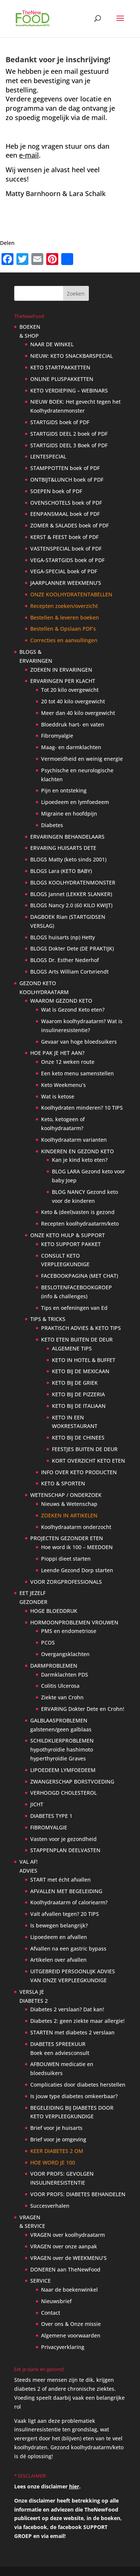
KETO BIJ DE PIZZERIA (78, 1394)
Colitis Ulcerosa (60, 1685)
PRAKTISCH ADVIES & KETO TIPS (81, 1327)
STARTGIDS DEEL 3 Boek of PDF (69, 445)
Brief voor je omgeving (58, 2139)
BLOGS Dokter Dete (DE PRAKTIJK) (72, 948)
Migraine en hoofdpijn (69, 813)
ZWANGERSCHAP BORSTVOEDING (72, 1781)
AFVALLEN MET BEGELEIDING (66, 1891)
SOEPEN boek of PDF (56, 491)
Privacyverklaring (62, 2346)
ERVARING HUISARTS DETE (63, 847)
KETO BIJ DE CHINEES (78, 1437)
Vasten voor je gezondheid (63, 1838)
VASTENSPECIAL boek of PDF (66, 548)
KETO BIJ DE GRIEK (75, 1382)
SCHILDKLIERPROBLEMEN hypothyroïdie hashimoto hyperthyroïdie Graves (62, 1749)
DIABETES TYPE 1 (51, 1815)
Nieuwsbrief (56, 2301)
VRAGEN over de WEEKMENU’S (68, 2257)
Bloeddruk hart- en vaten (72, 724)
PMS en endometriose (68, 1630)
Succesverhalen (49, 2205)
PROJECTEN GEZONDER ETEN (66, 1538)
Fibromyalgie (57, 735)
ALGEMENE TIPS (72, 1348)
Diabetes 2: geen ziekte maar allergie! (77, 2020)
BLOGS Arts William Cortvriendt (69, 971)
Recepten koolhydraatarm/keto (80, 1223)
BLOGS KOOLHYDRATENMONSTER (72, 882)
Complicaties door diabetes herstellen (77, 2084)
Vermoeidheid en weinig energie (82, 758)
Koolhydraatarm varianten (74, 1139)
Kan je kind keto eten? (80, 1159)
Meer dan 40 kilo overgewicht (78, 712)
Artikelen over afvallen (58, 1959)
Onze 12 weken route (67, 1061)
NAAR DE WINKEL (52, 344)
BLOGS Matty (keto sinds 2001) (68, 859)
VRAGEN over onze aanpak (63, 2246)
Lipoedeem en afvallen (58, 1936)
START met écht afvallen (60, 1879)
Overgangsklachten (65, 1654)
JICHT (36, 1804)
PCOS (48, 1642)
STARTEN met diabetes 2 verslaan (72, 2032)
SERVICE (40, 2280)
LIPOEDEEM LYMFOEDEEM (63, 1769)
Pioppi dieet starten (66, 1558)
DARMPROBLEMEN (53, 1665)
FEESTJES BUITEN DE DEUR (85, 1449)
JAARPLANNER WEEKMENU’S (65, 582)
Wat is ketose (57, 1096)
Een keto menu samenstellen (77, 1073)
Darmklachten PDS (64, 1674)
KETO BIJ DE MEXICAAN (80, 1371)
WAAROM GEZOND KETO (61, 1000)
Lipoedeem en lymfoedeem (75, 801)
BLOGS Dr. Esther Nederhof (64, 960)
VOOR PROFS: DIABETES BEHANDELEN (77, 2194)
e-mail (29, 155)
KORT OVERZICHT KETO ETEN (88, 1460)
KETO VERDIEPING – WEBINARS (69, 390)
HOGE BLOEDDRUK (53, 1610)
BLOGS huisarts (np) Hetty (62, 937)
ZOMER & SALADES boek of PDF (69, 525)
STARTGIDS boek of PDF (59, 422)
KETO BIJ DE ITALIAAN (79, 1405)
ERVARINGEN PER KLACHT (62, 680)
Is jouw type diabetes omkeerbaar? (74, 2096)
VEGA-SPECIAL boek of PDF (63, 571)
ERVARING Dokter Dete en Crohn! (82, 1708)
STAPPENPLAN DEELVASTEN (65, 1850)
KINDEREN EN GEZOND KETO (77, 1151)
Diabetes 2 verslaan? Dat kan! (67, 2009)
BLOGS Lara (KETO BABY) (61, 870)
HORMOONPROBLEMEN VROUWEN (74, 1622)
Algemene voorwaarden (70, 2335)
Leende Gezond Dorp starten (77, 1570)
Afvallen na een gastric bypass (68, 1948)
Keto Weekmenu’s (63, 1084)
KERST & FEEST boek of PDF (64, 536)
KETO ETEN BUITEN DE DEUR (77, 1339)
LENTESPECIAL (48, 456)
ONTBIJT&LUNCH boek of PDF (66, 479)
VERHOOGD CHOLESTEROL (63, 1792)
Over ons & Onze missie (71, 2323)
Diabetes (52, 825)
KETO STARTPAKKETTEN (60, 367)
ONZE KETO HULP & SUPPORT (67, 1235)
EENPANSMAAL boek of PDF (65, 513)
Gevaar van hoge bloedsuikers (79, 1041)
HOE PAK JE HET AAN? (57, 1052)
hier (74, 2486)
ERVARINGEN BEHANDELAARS (67, 836)
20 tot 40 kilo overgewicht (73, 701)
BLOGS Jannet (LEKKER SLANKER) (71, 894)
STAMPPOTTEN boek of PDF (65, 468)
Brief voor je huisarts (56, 2127)
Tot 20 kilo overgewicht (70, 689)
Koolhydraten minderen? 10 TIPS (82, 1107)
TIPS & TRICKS (47, 1318)
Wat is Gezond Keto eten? (73, 1009)
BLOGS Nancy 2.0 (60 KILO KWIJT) (71, 905)
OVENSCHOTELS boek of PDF (66, 502)
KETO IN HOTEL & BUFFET (83, 1359)
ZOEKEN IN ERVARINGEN (61, 669)
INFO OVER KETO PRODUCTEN (79, 1472)
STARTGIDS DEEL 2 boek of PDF (69, 433)
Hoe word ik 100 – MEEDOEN (77, 1547)
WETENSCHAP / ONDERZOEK (66, 1494)
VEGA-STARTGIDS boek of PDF (67, 560)
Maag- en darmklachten (71, 747)
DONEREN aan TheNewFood (65, 2269)
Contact (50, 2312)
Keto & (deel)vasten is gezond (78, 1212)
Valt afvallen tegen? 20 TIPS (64, 1913)
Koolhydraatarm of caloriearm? (69, 1902)
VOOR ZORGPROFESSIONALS (66, 1581)
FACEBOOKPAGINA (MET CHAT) (79, 1275)
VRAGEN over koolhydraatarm (67, 2234)
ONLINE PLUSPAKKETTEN (61, 378)
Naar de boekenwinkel (69, 2289)
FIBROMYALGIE (48, 1827)
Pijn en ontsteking (64, 790)
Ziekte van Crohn (62, 1697)
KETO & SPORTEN (63, 1483)
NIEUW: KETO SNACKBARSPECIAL (71, 355)
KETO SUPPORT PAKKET (71, 1244)
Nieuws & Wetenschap (69, 1503)
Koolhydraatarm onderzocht (76, 1526)
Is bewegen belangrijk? (59, 1925)
